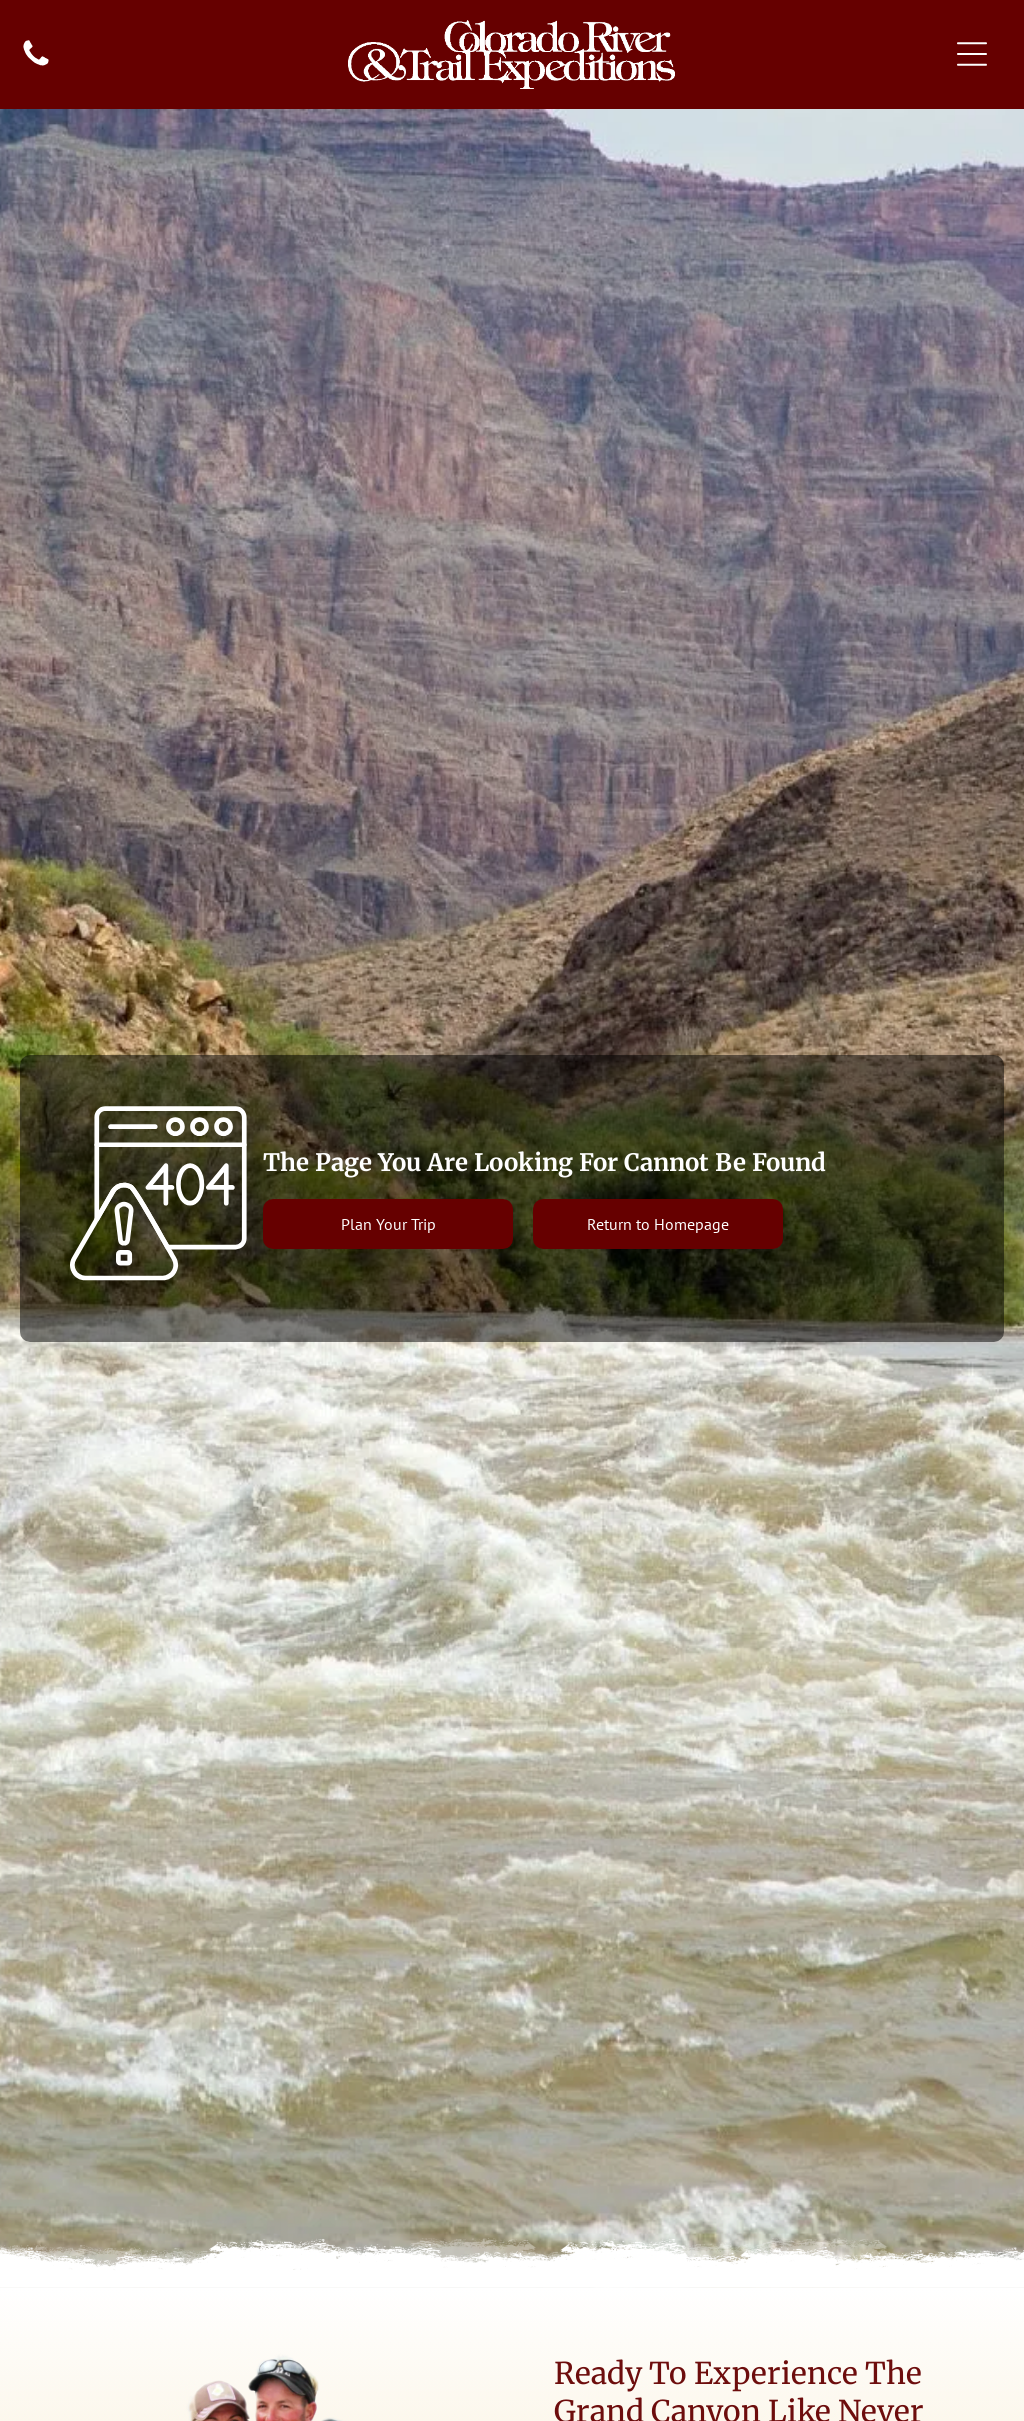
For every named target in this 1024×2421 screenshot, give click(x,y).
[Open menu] (972, 54)
